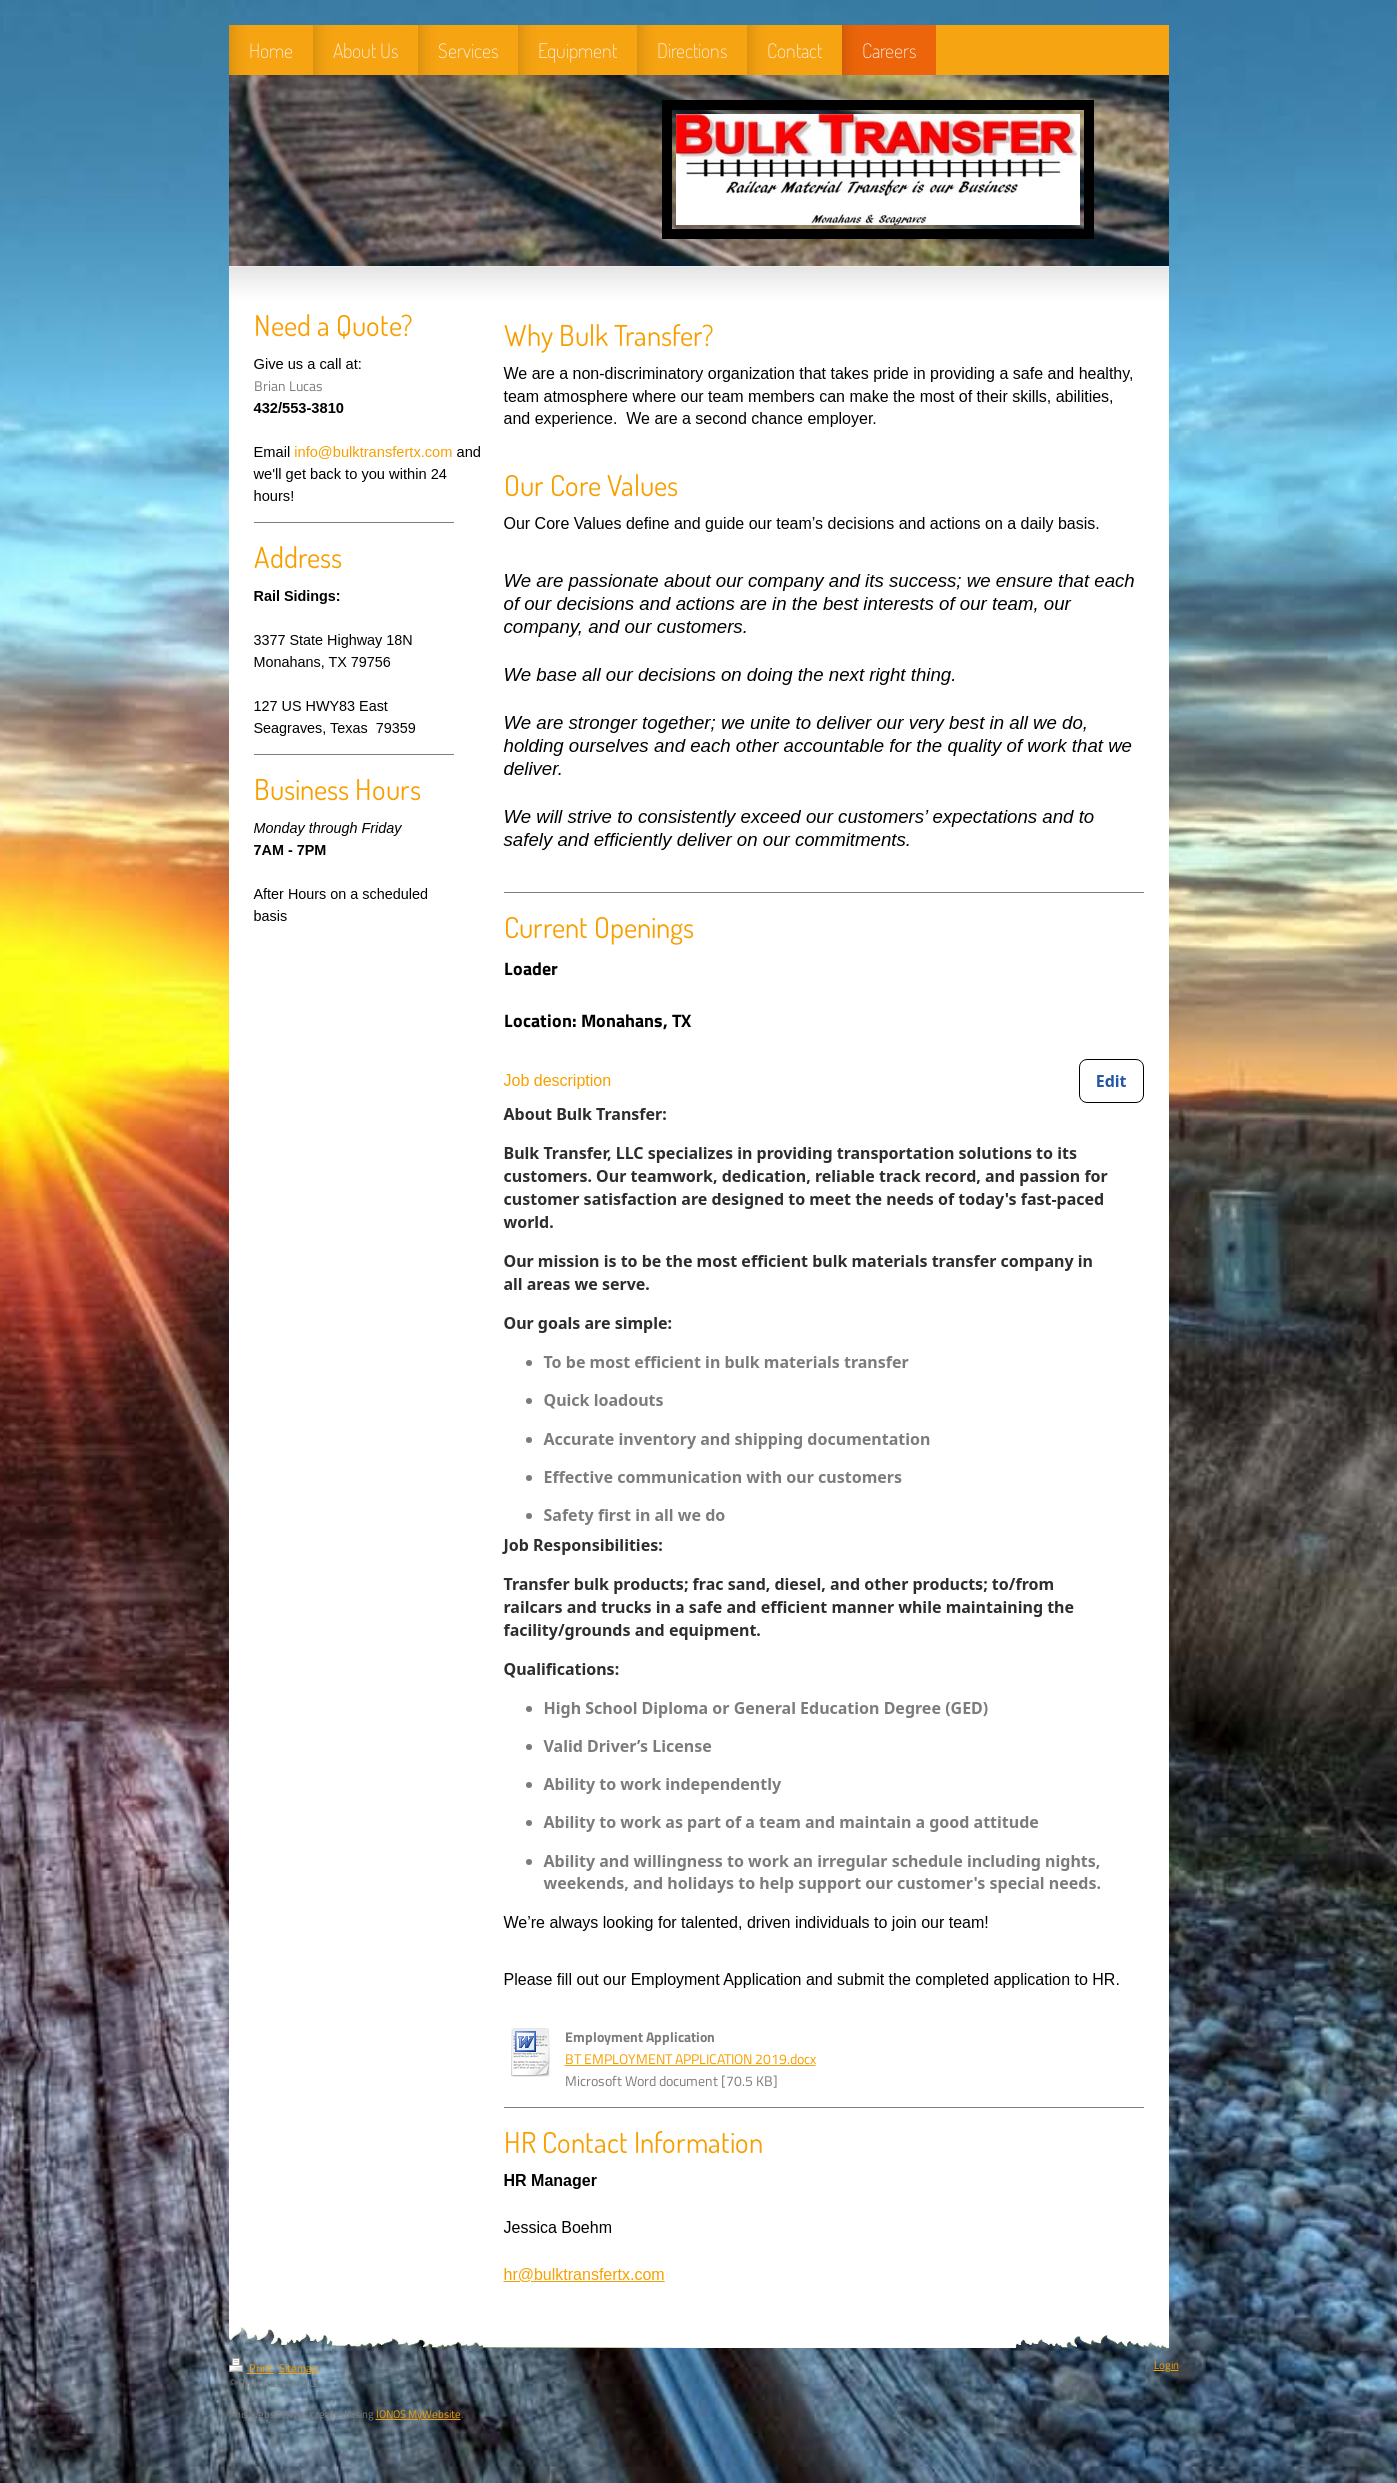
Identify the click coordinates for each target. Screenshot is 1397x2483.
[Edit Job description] (1111, 1081)
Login (1166, 2365)
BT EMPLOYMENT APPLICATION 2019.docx (690, 2059)
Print (251, 2368)
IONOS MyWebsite (418, 2414)
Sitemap (298, 2368)
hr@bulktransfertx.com (584, 2274)
